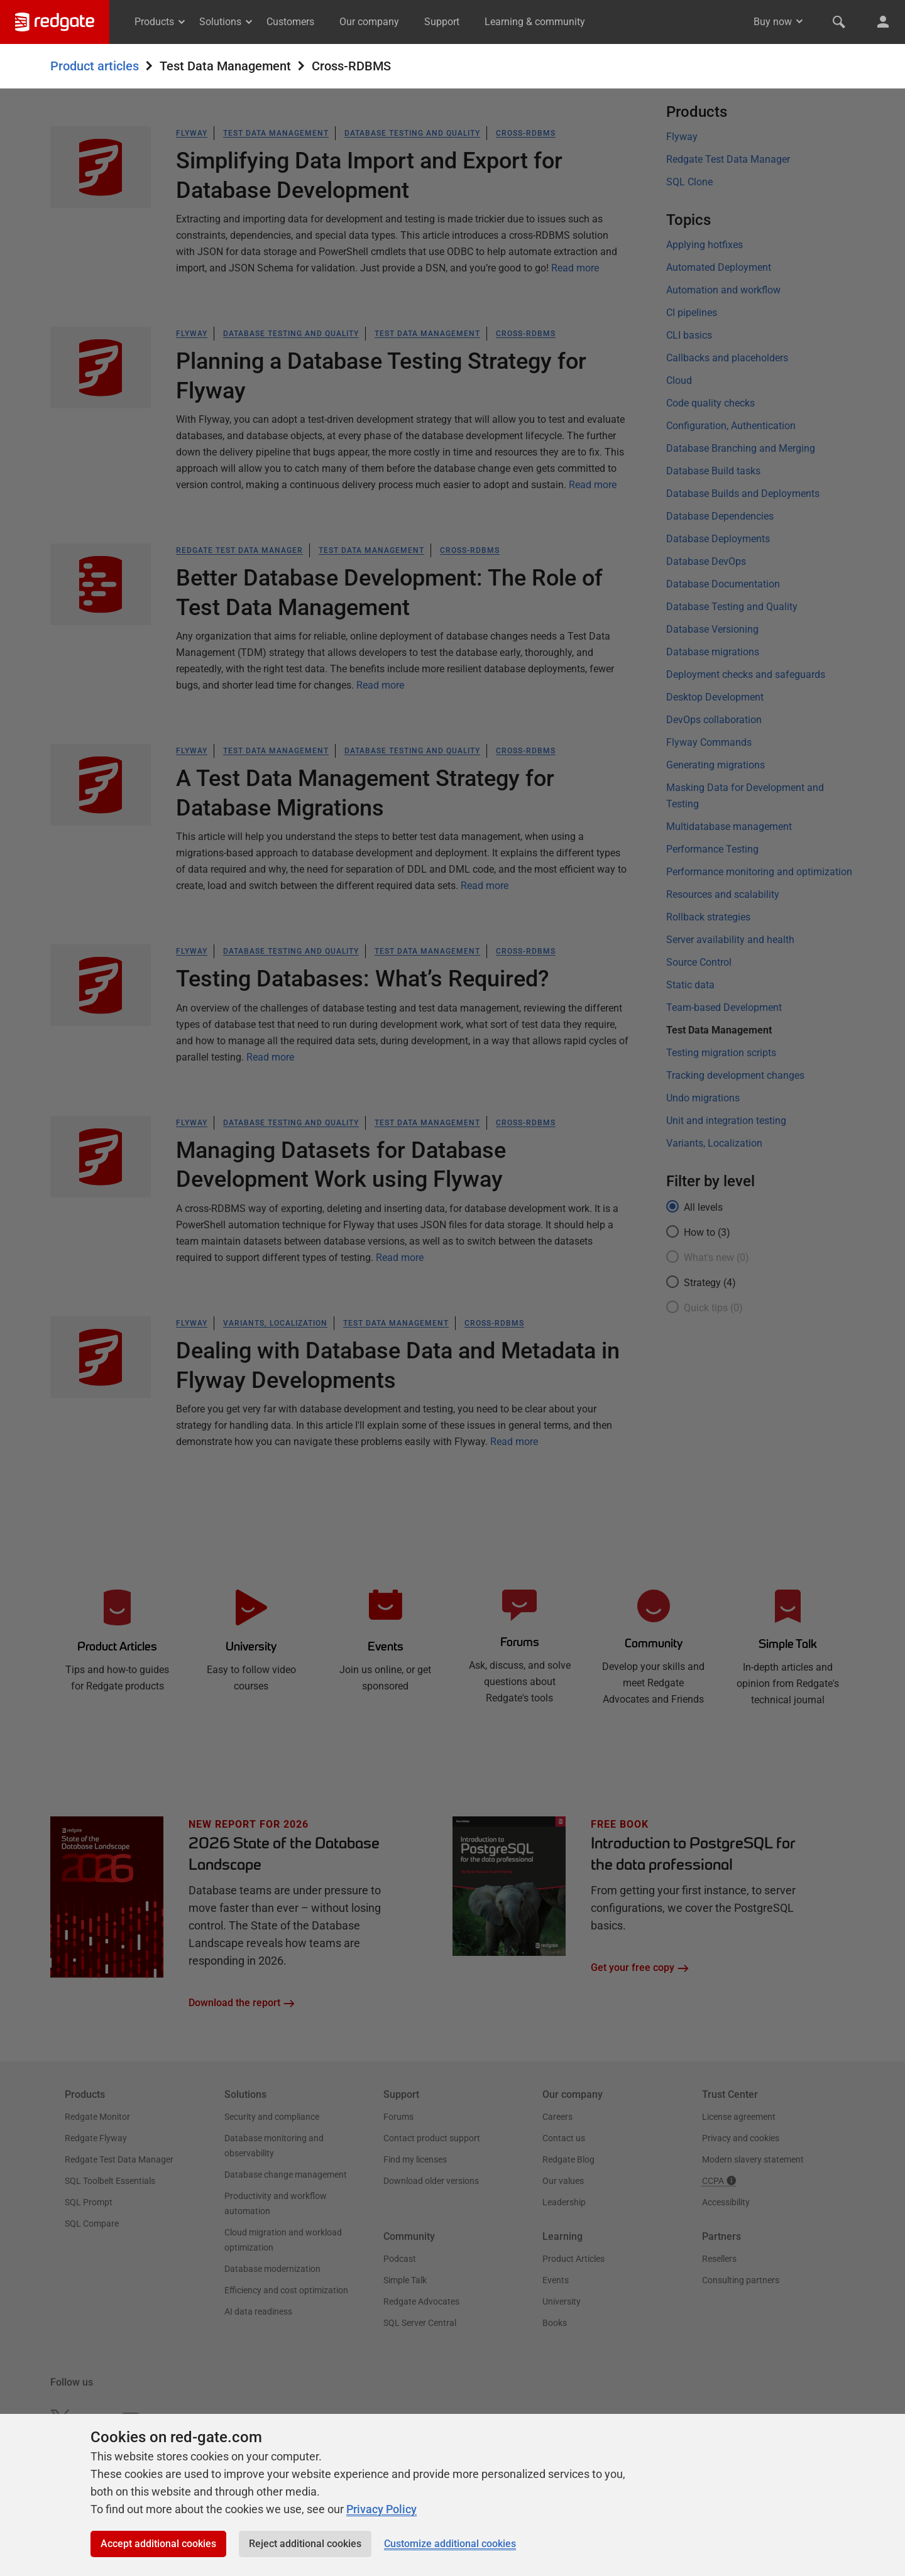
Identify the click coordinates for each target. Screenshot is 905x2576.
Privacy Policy (381, 2509)
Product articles (94, 66)
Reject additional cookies (305, 2544)
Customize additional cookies (450, 2544)
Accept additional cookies (158, 2544)
